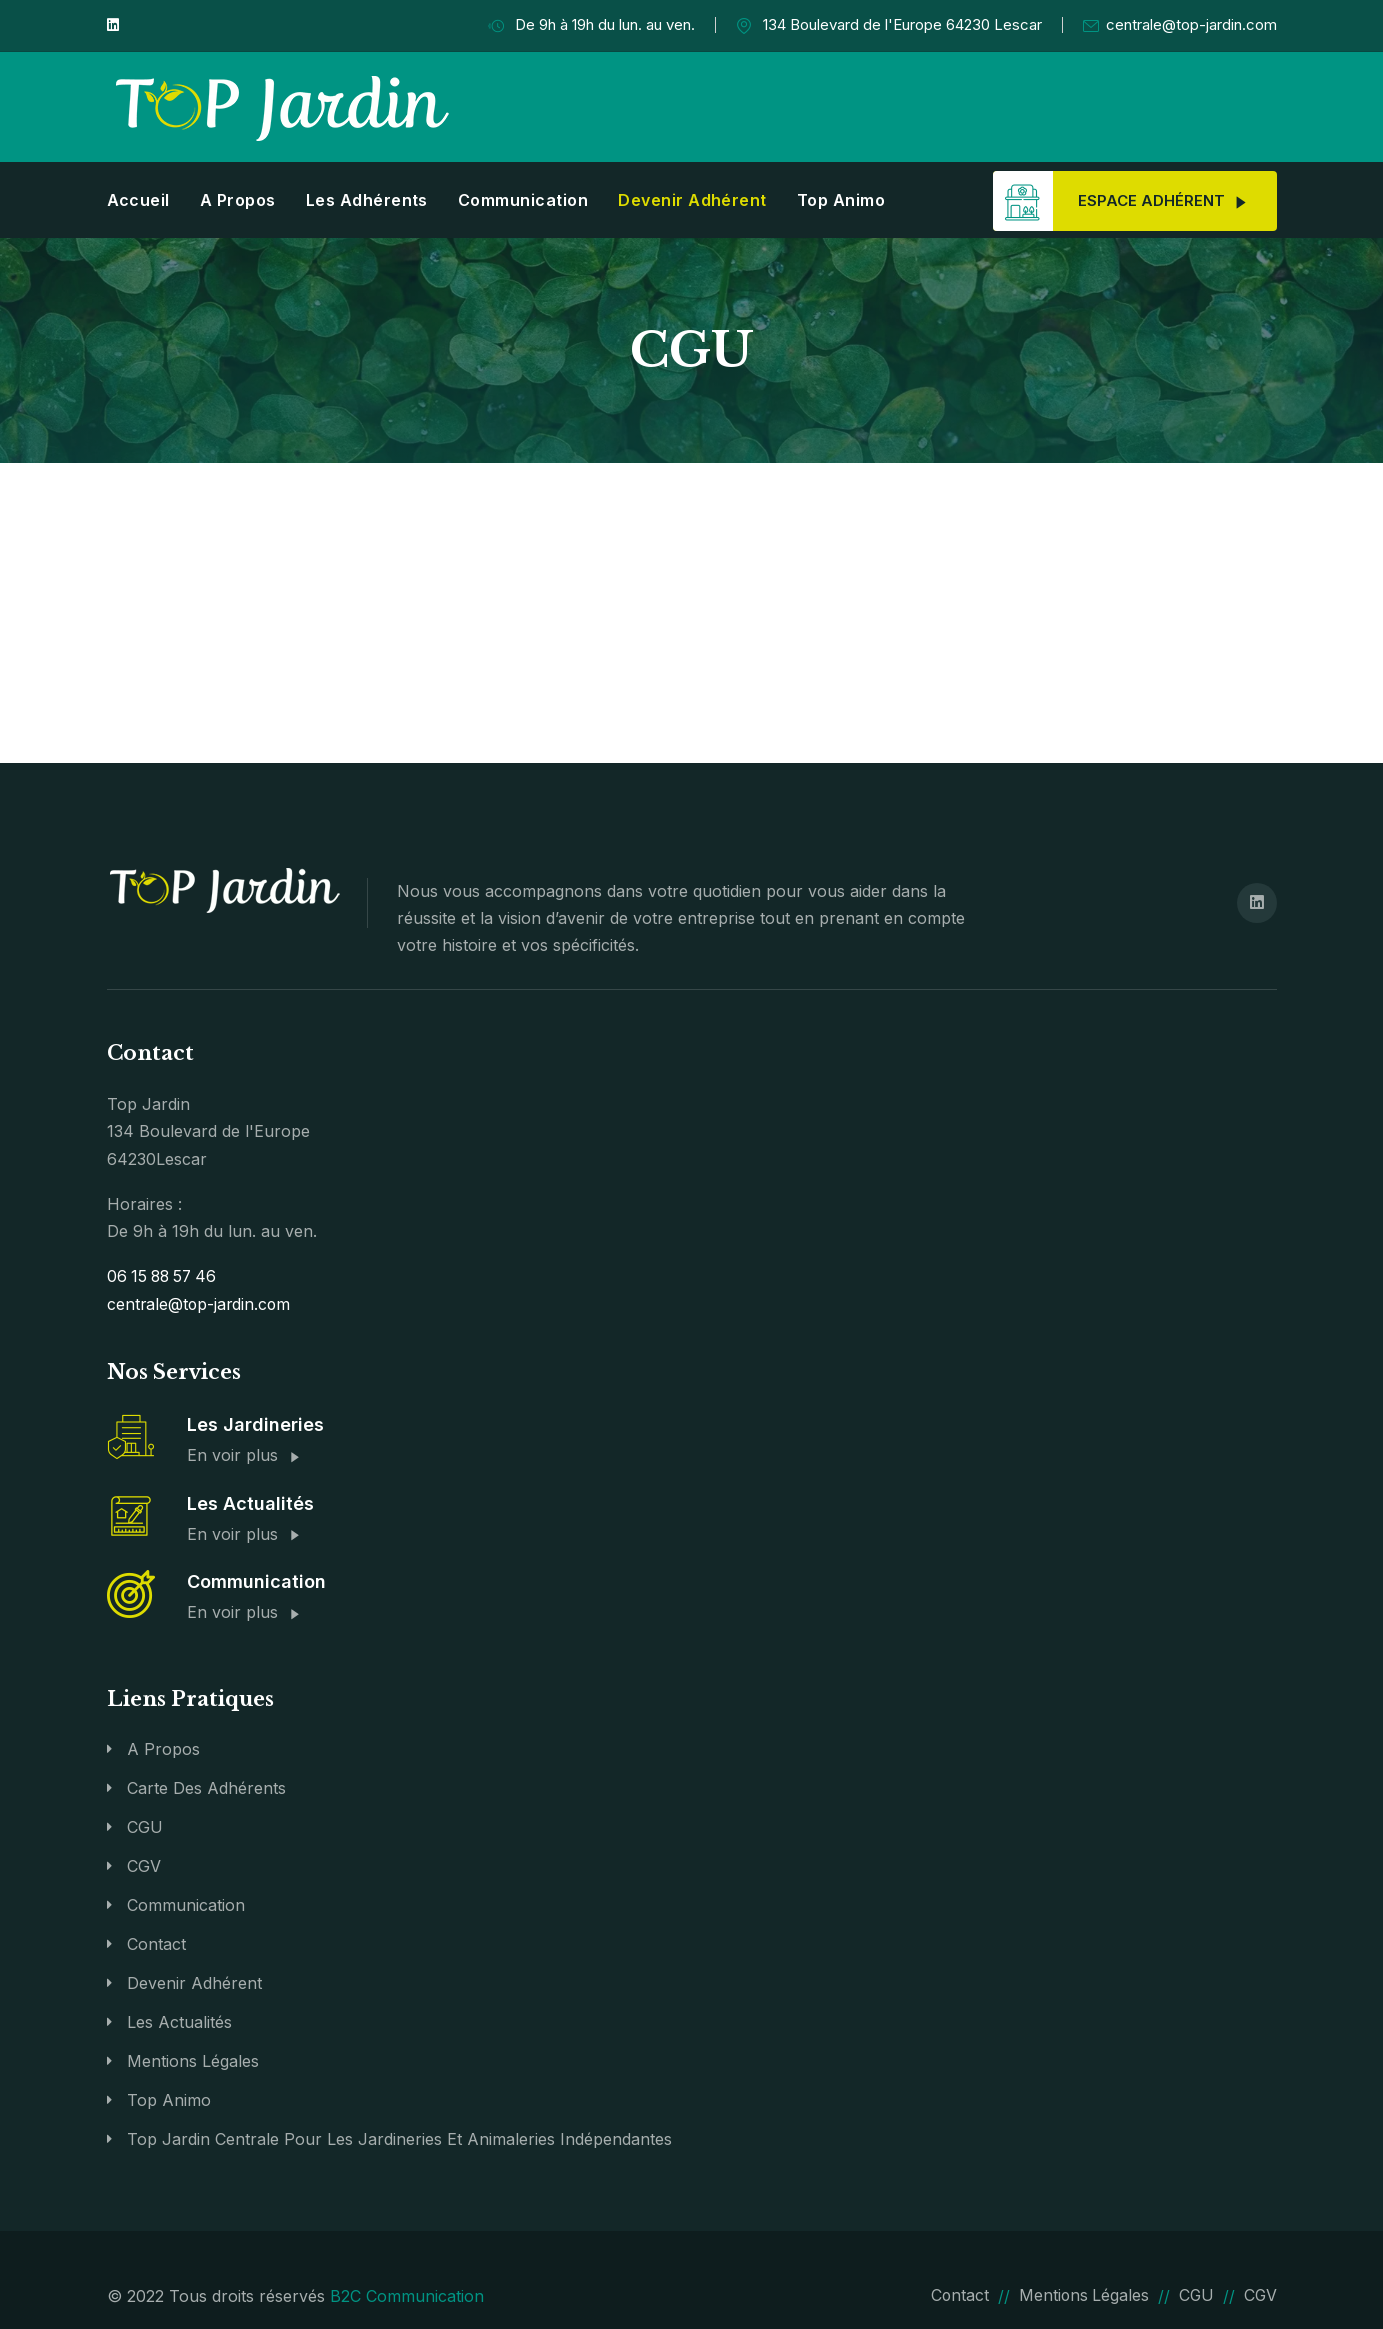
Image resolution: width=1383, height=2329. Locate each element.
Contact (156, 1942)
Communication (523, 200)
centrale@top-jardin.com (1180, 25)
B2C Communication (407, 2294)
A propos (238, 200)
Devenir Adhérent (692, 200)
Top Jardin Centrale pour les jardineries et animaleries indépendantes (399, 2137)
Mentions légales (193, 2059)
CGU (145, 1825)
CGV (144, 1864)
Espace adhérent (1120, 201)
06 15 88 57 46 (165, 1276)
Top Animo (841, 200)
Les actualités (179, 2020)
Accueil (138, 200)
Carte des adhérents (206, 1786)
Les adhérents (367, 200)
